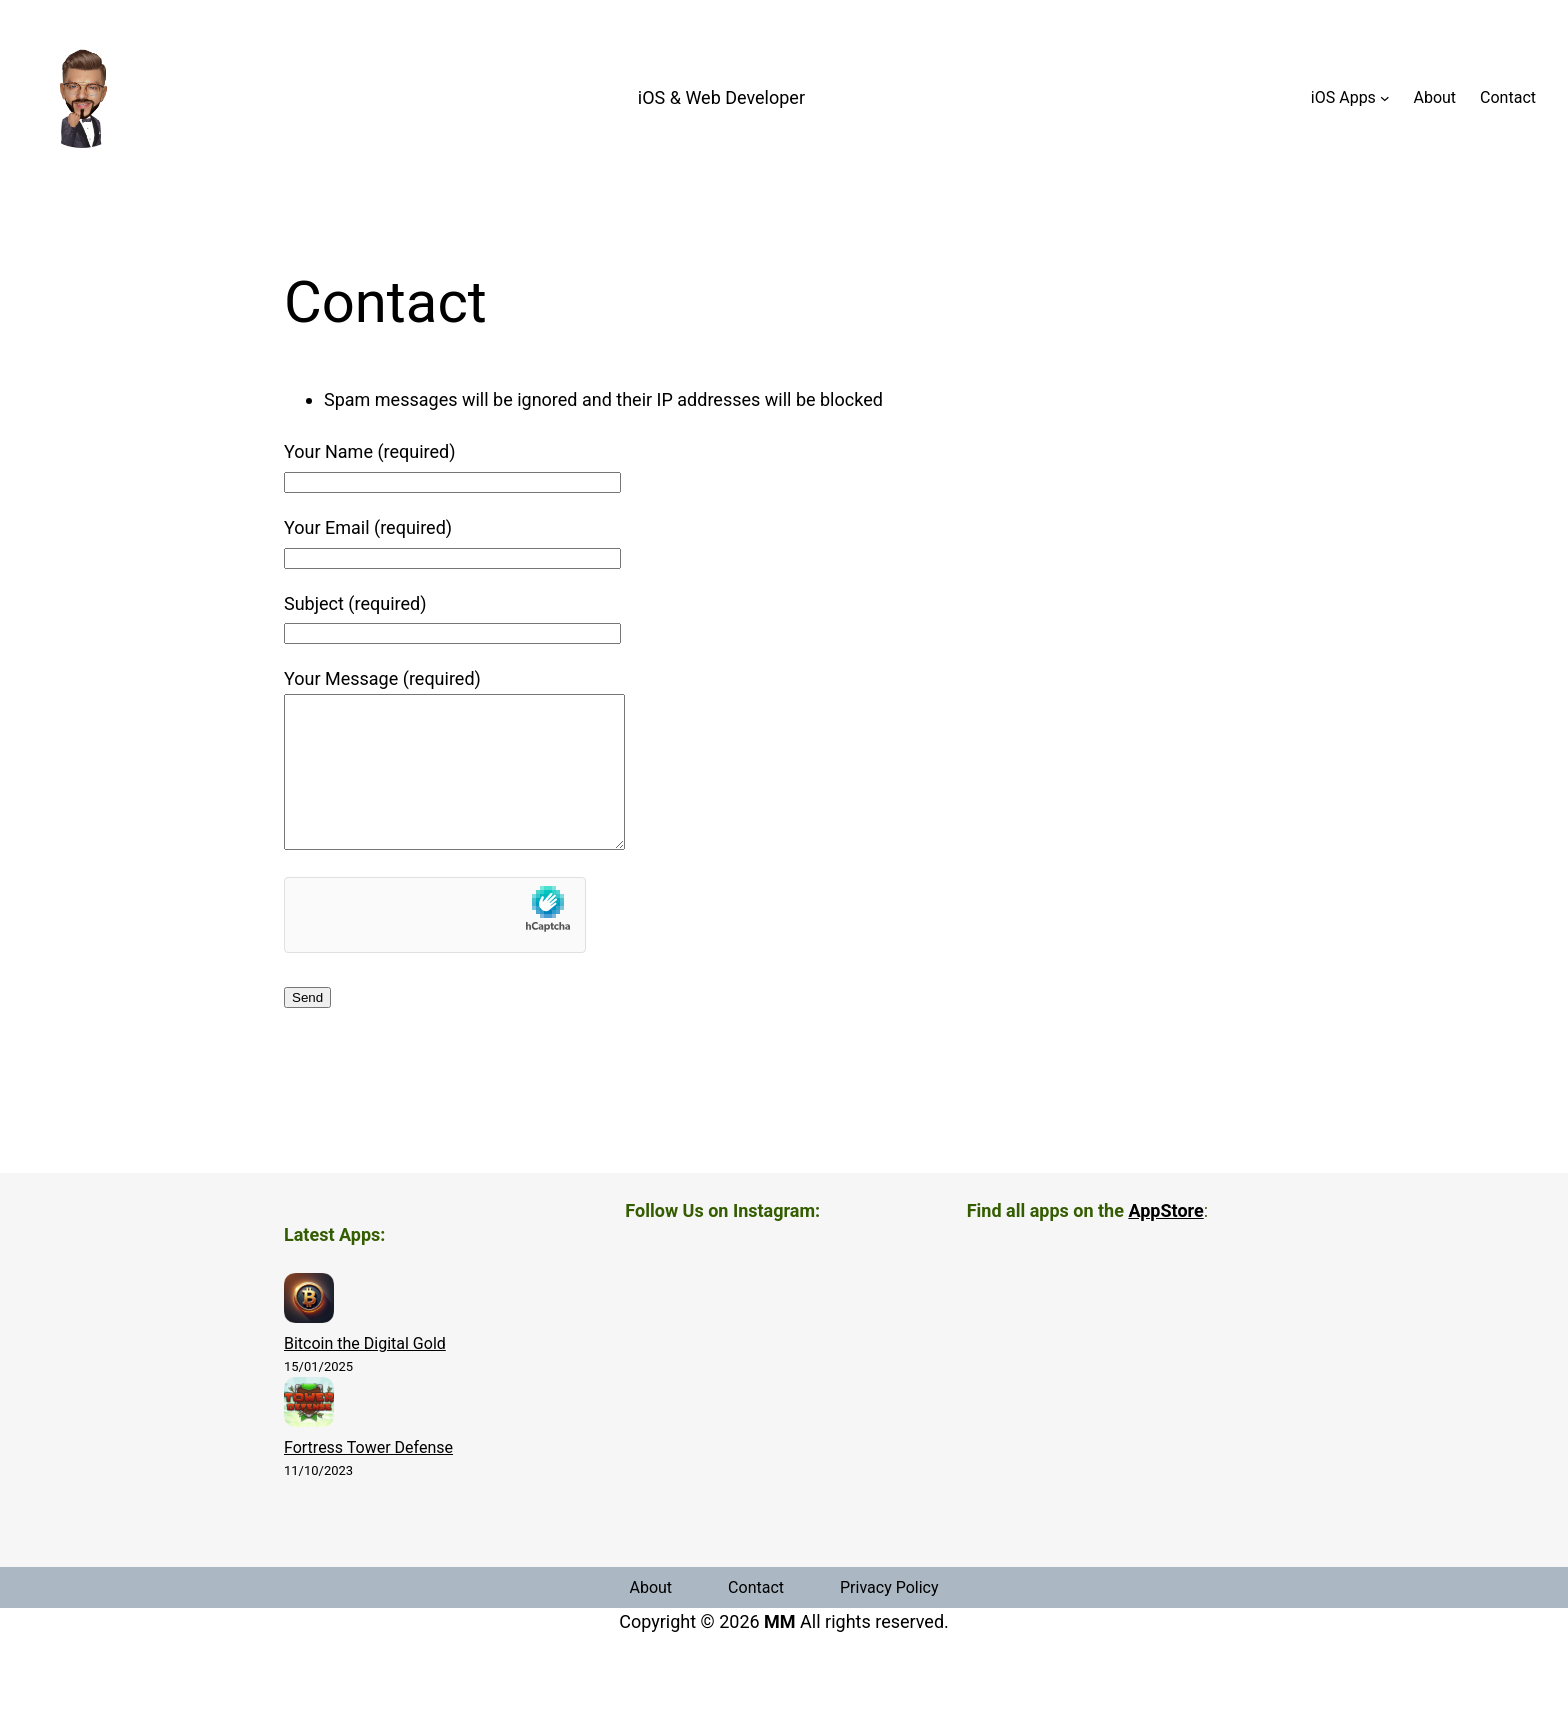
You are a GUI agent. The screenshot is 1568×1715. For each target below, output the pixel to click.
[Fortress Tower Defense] (309, 1436)
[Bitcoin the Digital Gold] (309, 1332)
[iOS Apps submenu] (1385, 98)
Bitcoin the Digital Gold (365, 1373)
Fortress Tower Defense (368, 1477)
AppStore (1165, 1240)
